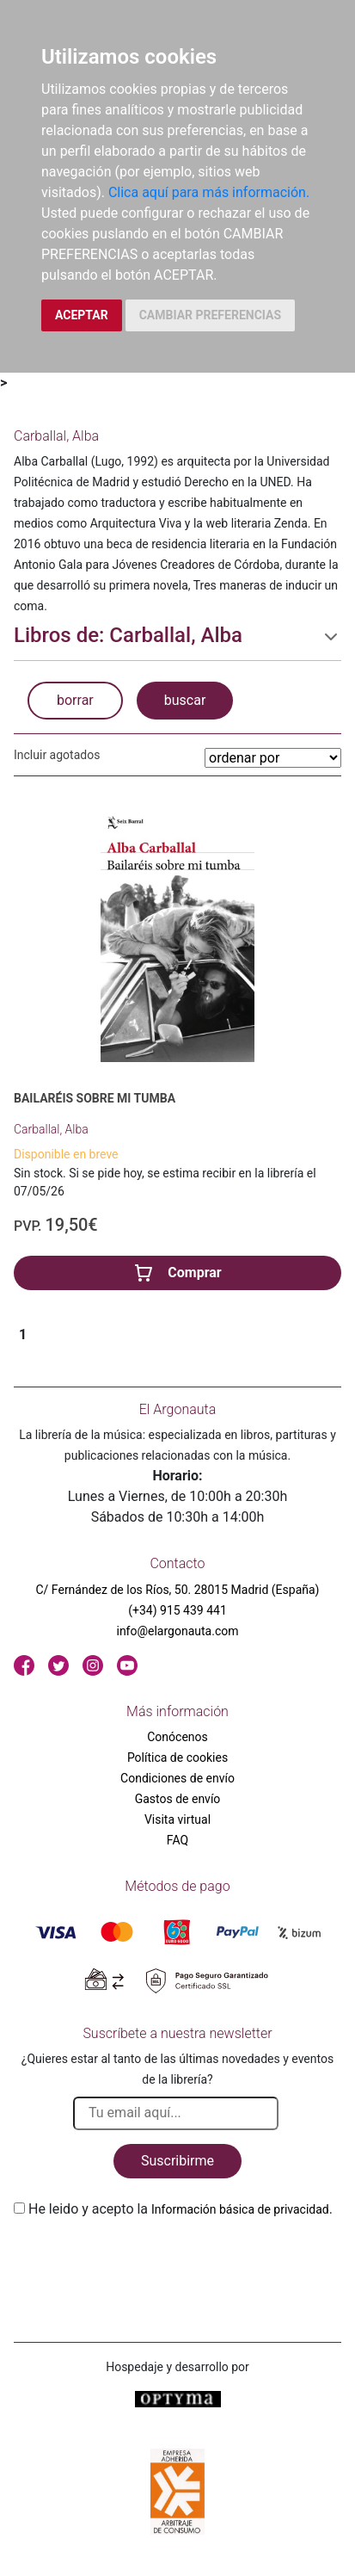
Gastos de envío (178, 1799)
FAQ (177, 1840)
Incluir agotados (57, 755)
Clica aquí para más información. (208, 192)
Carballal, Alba (51, 1129)
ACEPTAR (81, 315)
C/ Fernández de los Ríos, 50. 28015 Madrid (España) (178, 1590)
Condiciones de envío (177, 1778)
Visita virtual (177, 1819)
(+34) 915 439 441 (177, 1610)
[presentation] (144, 2260)
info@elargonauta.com (177, 1631)
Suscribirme (177, 2161)
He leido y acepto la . (180, 2209)
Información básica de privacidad (240, 2209)
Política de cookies (177, 1757)
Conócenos (177, 1737)
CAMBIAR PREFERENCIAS (210, 315)
